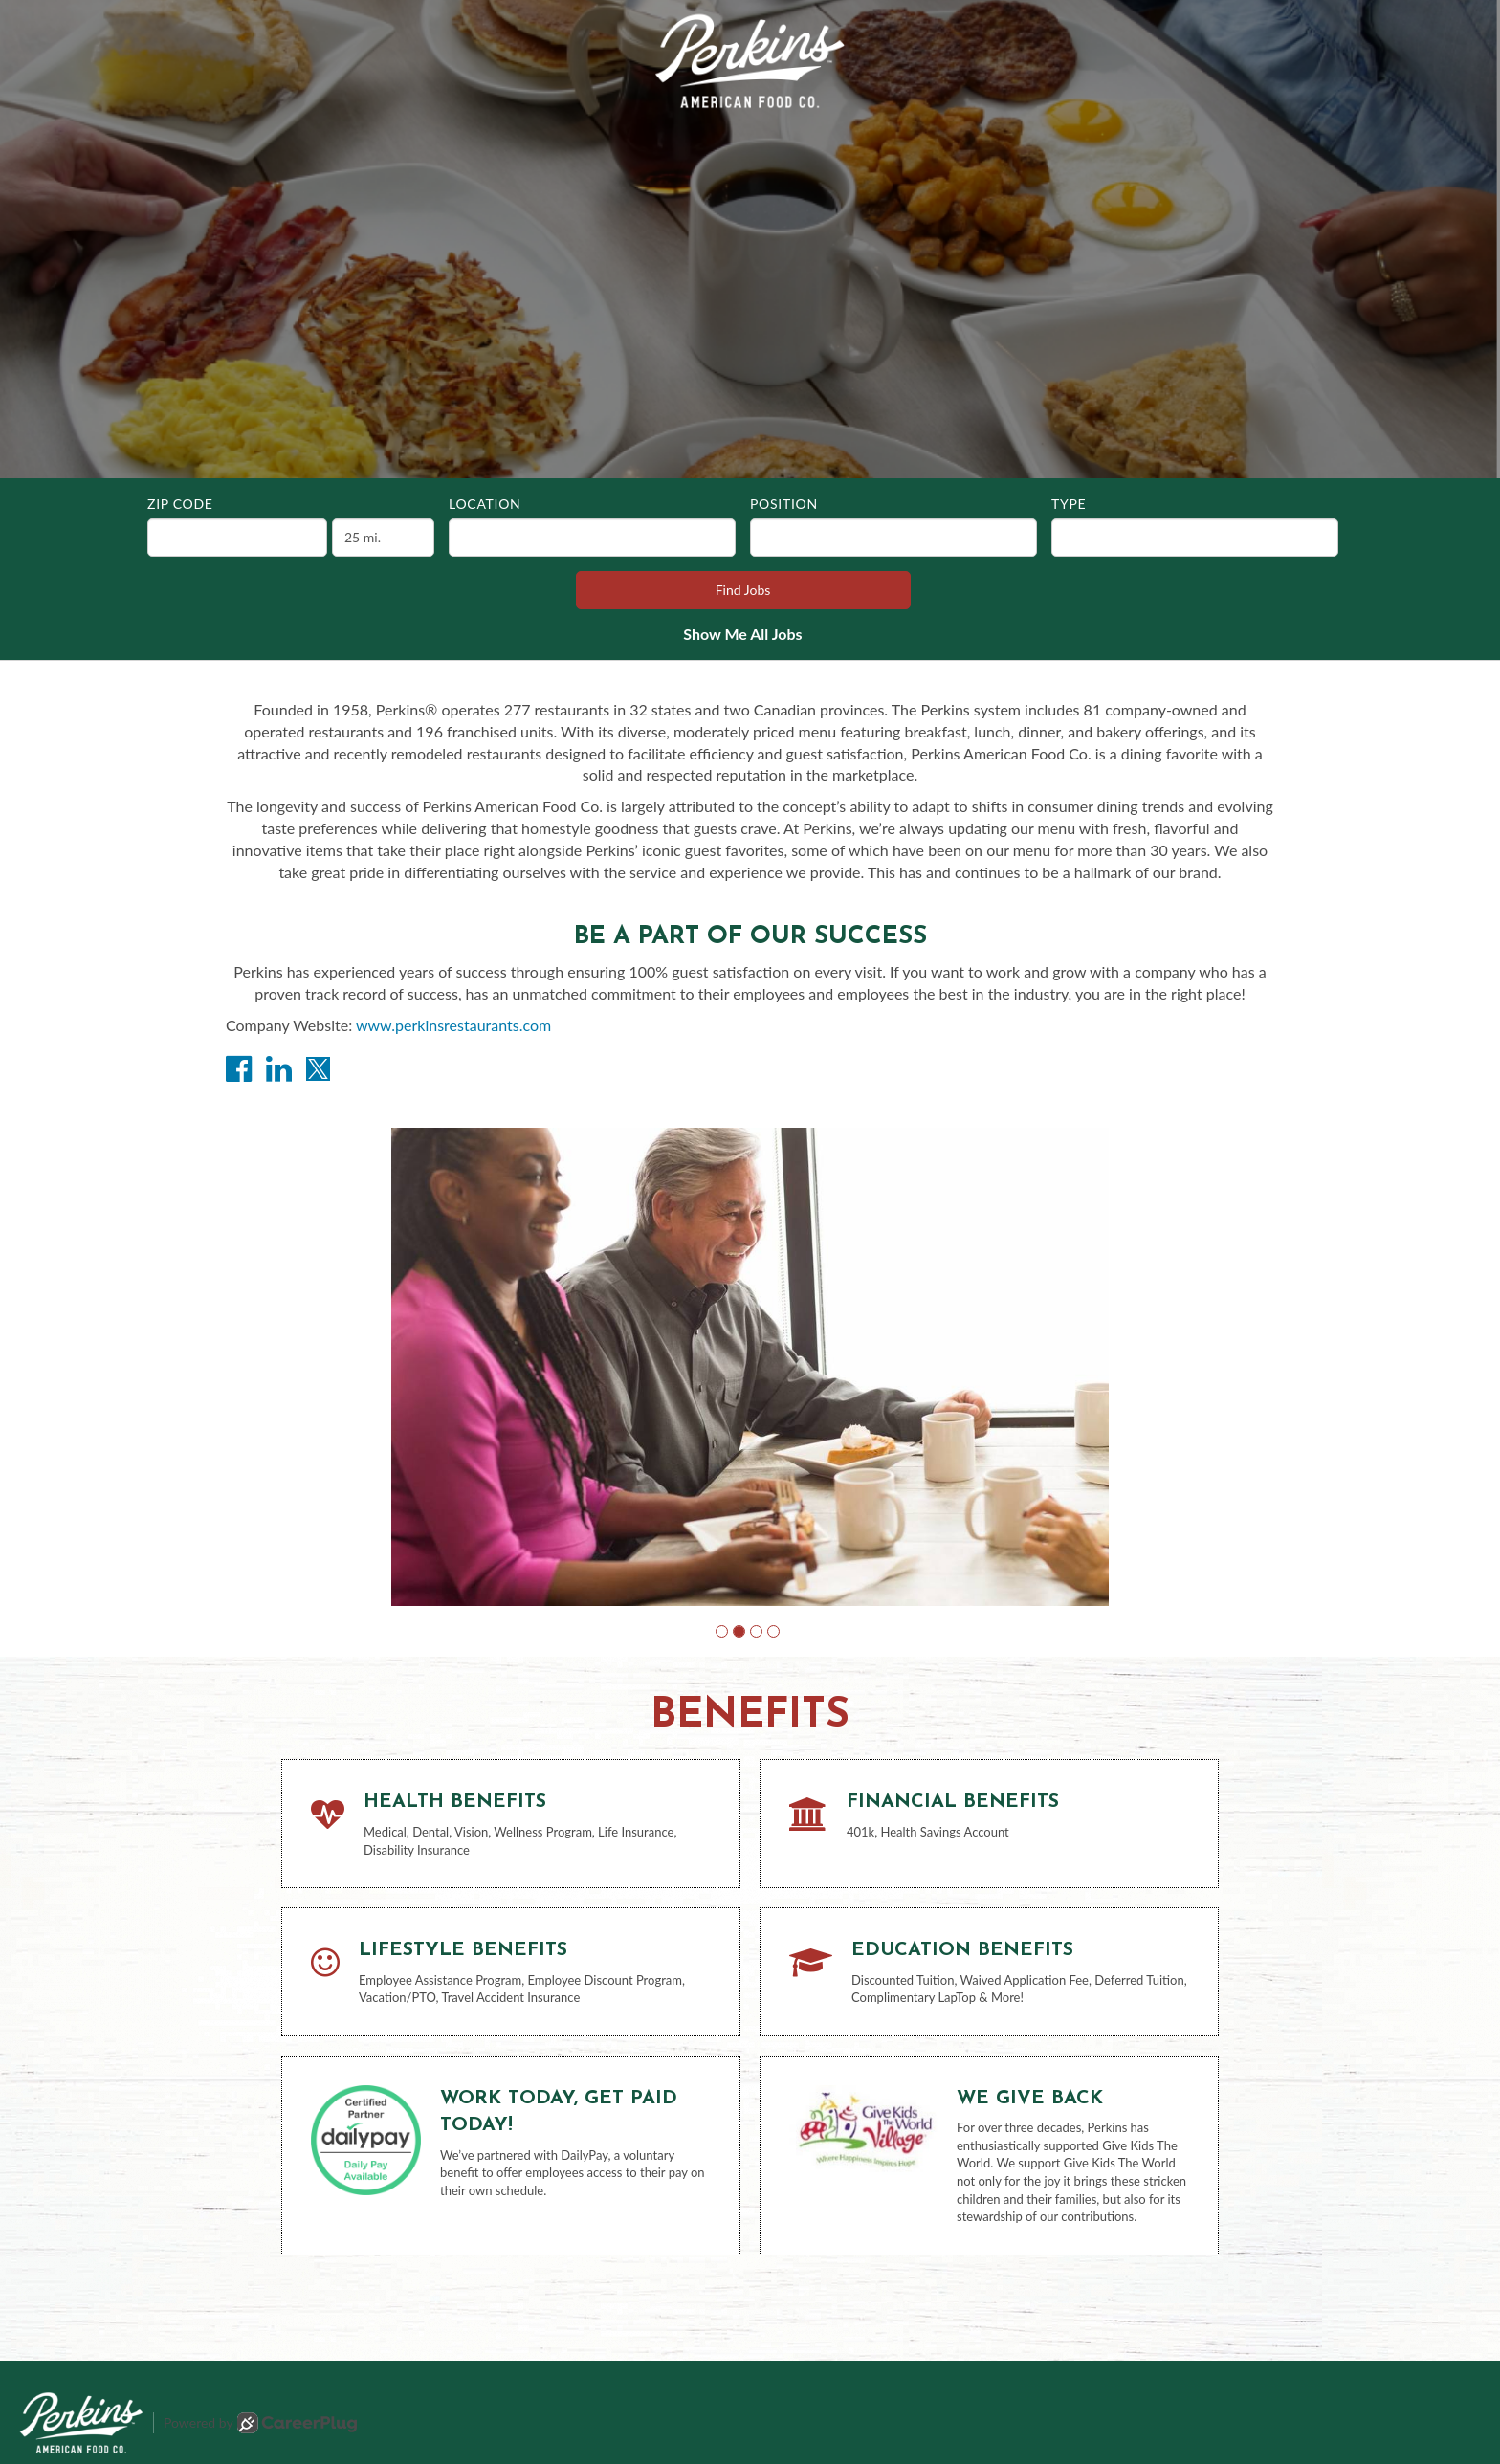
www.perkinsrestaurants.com (453, 1025)
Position (784, 503)
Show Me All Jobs (742, 634)
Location (484, 503)
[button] (722, 1631)
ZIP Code (180, 503)
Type (1068, 503)
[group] (750, 1367)
